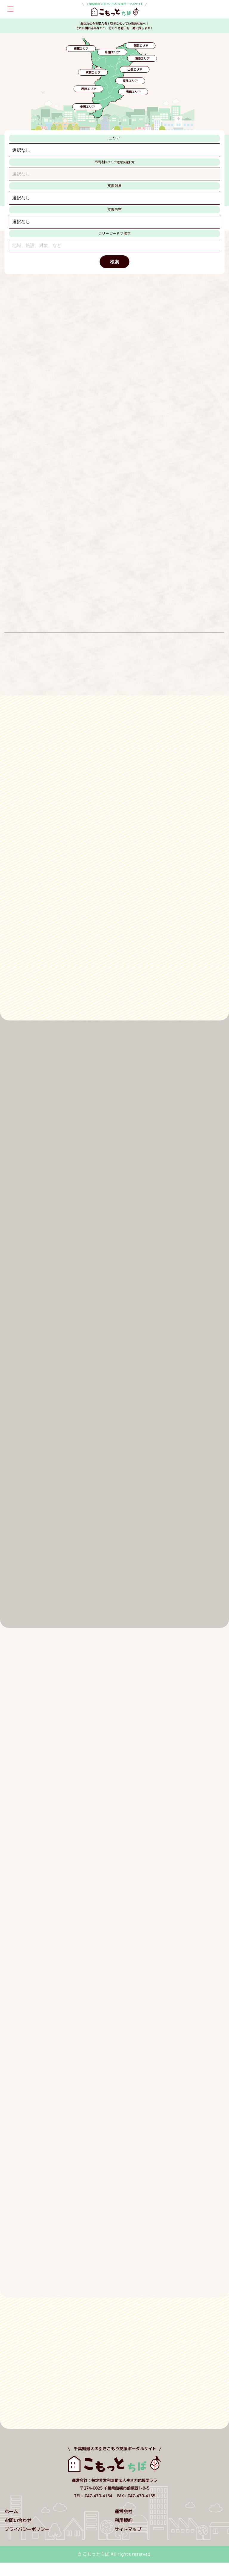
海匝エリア (142, 58)
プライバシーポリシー (26, 2529)
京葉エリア (93, 72)
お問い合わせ (17, 2520)
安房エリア (87, 107)
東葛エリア (81, 48)
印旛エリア (112, 52)
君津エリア (88, 89)
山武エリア (134, 69)
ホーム (11, 2511)
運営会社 (123, 2511)
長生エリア (130, 81)
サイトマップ (127, 2529)
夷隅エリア (133, 92)
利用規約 (123, 2520)
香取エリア (140, 45)
